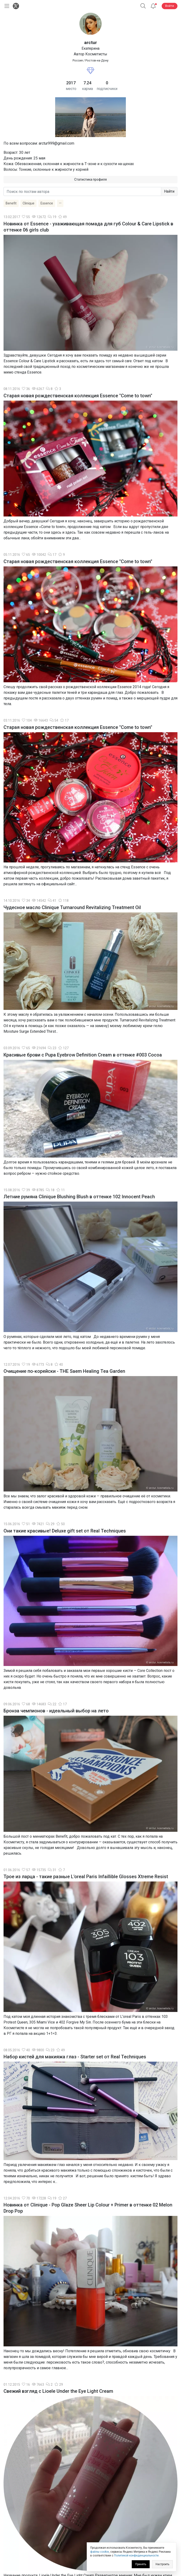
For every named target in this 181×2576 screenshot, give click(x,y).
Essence (47, 203)
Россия (78, 60)
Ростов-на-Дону (96, 60)
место (71, 88)
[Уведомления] (153, 6)
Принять (140, 2564)
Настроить (162, 2564)
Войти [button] (169, 6)
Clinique (28, 203)
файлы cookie (99, 2551)
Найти (169, 191)
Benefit (11, 203)
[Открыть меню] (6, 6)
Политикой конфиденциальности (136, 2555)
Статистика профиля (90, 179)
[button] (143, 6)
